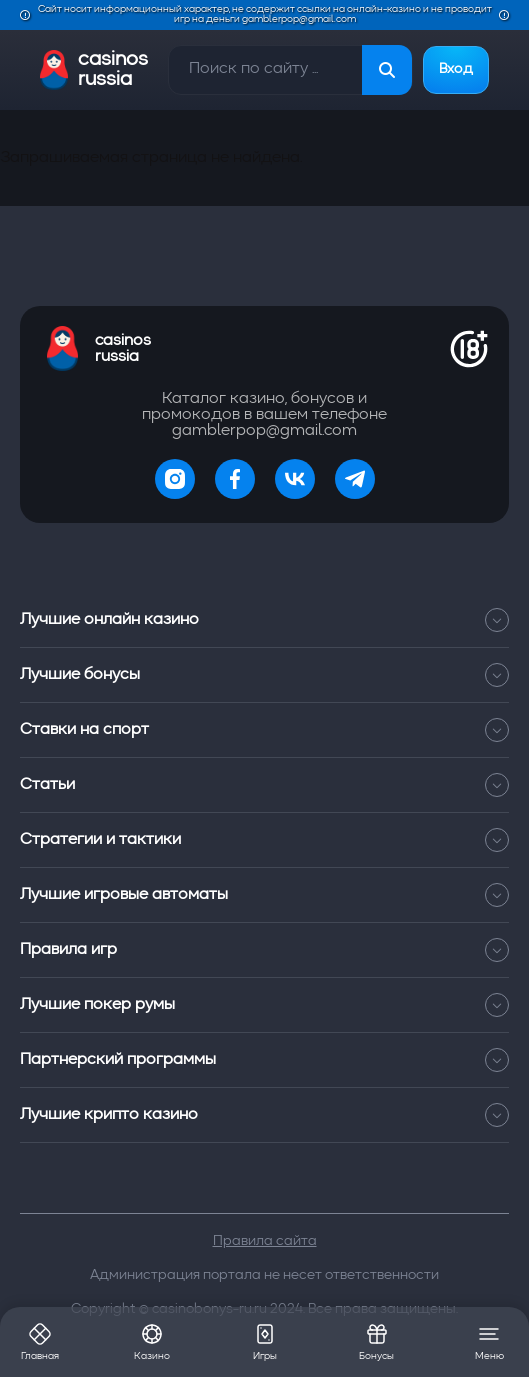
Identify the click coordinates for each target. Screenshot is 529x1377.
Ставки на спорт (264, 730)
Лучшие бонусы (264, 675)
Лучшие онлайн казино (264, 620)
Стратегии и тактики (264, 840)
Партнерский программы (264, 1060)
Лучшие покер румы (264, 1005)
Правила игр (264, 950)
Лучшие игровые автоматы (264, 895)
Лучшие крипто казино (264, 1115)
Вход (456, 70)
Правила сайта (265, 1241)
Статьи (264, 785)
